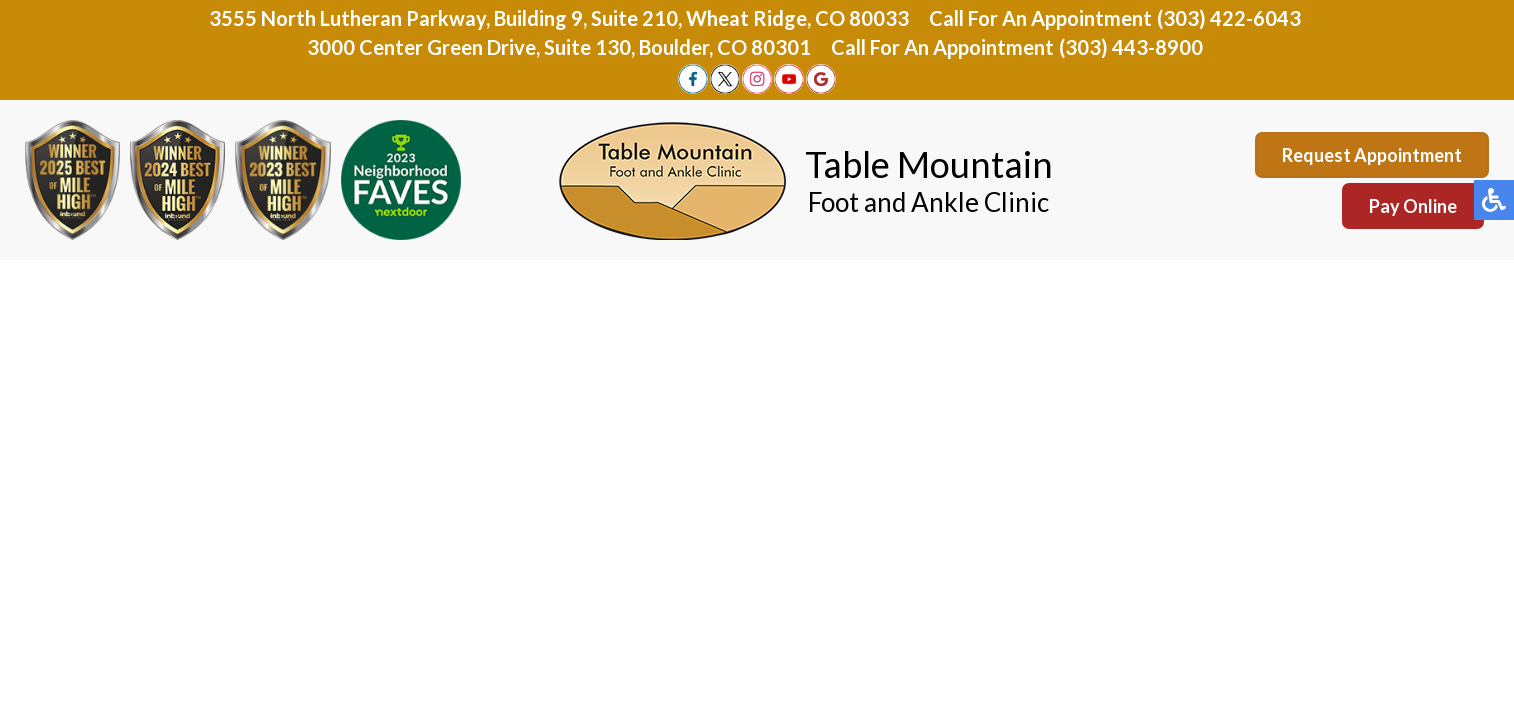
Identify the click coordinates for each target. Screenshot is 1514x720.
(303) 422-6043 (1229, 18)
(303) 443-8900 (1131, 47)
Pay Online (1413, 206)
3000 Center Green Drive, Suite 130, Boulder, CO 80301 (559, 47)
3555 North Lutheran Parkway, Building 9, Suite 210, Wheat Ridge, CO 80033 (559, 18)
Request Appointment (1372, 155)
